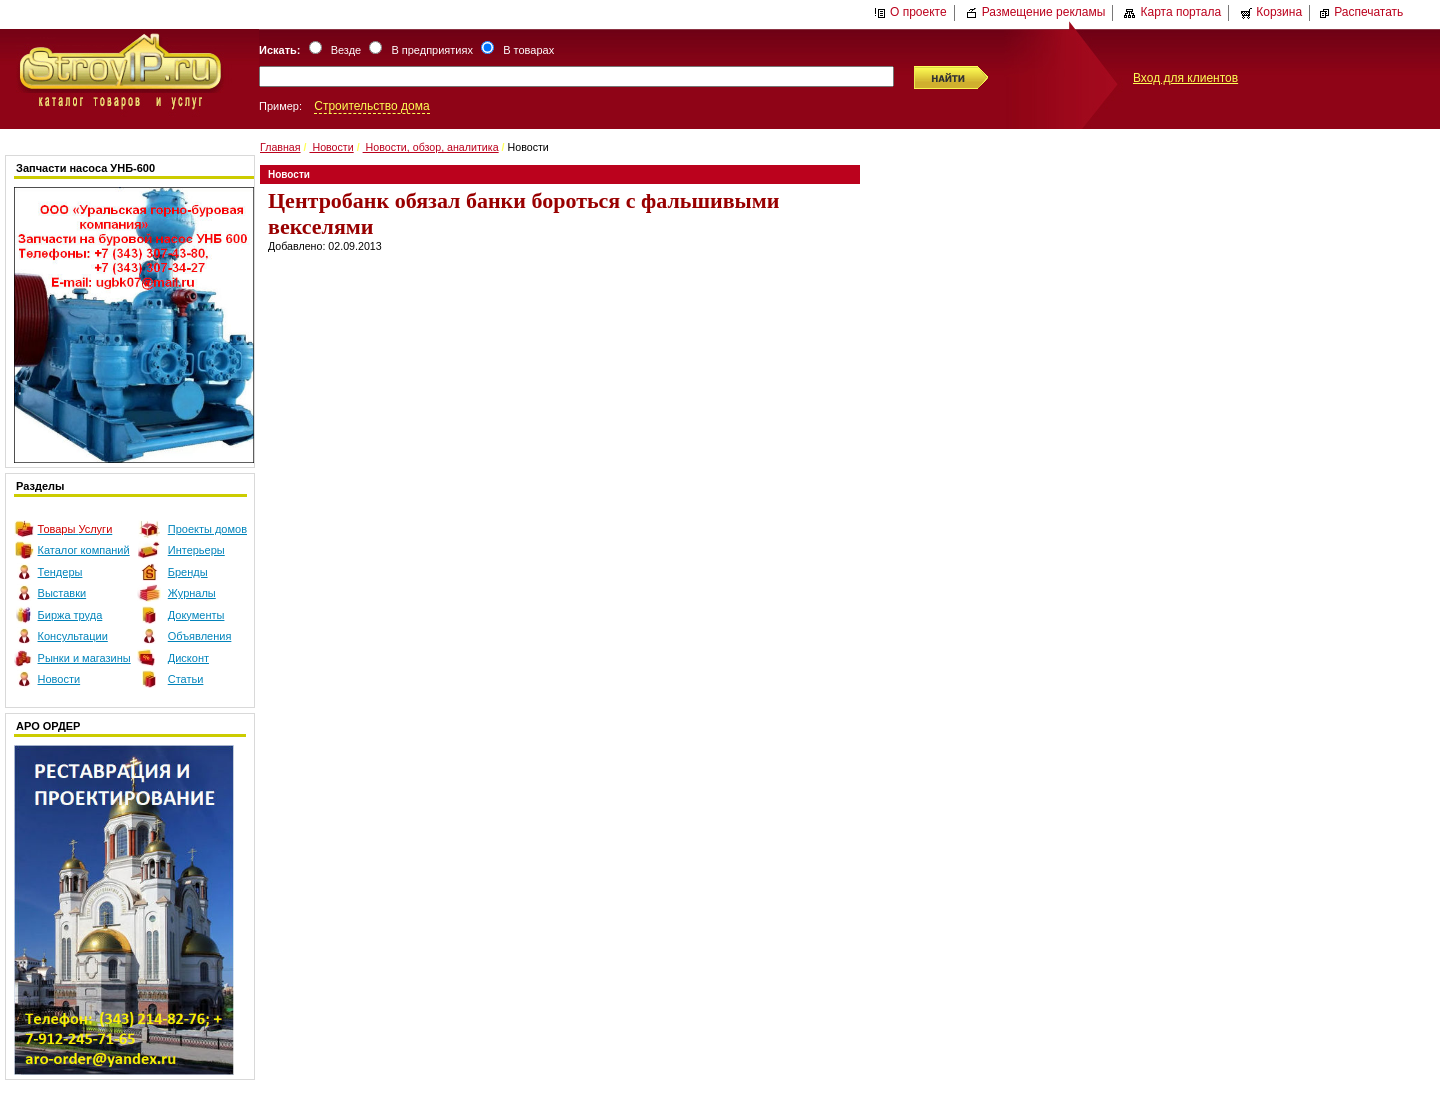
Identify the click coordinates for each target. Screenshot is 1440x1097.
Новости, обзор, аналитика (431, 147)
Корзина (1271, 12)
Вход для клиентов (1185, 78)
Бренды (188, 572)
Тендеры (60, 572)
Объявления (200, 636)
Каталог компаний (84, 550)
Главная (280, 147)
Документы (196, 615)
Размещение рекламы (1036, 12)
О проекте (910, 12)
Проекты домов (207, 529)
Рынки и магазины (84, 658)
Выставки (62, 593)
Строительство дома (371, 106)
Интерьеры (196, 550)
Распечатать (1360, 12)
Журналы (192, 593)
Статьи (186, 679)
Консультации (73, 636)
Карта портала (1172, 12)
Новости (59, 679)
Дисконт (188, 658)
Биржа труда (70, 615)
